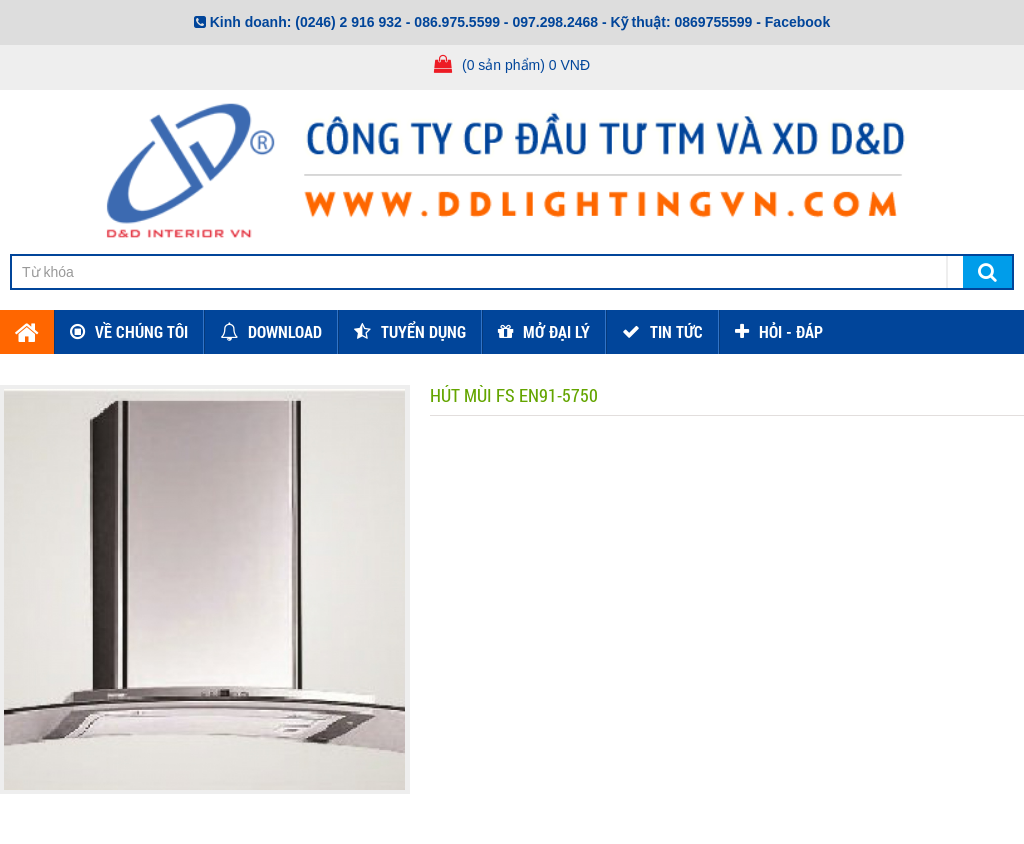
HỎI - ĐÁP (791, 331)
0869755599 (714, 22)
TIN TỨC (676, 331)
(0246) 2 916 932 (348, 22)
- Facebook (793, 22)
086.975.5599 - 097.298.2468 (506, 22)
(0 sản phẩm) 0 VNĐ (526, 65)
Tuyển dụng (423, 331)
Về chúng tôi (141, 331)
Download (285, 331)
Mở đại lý (556, 331)
